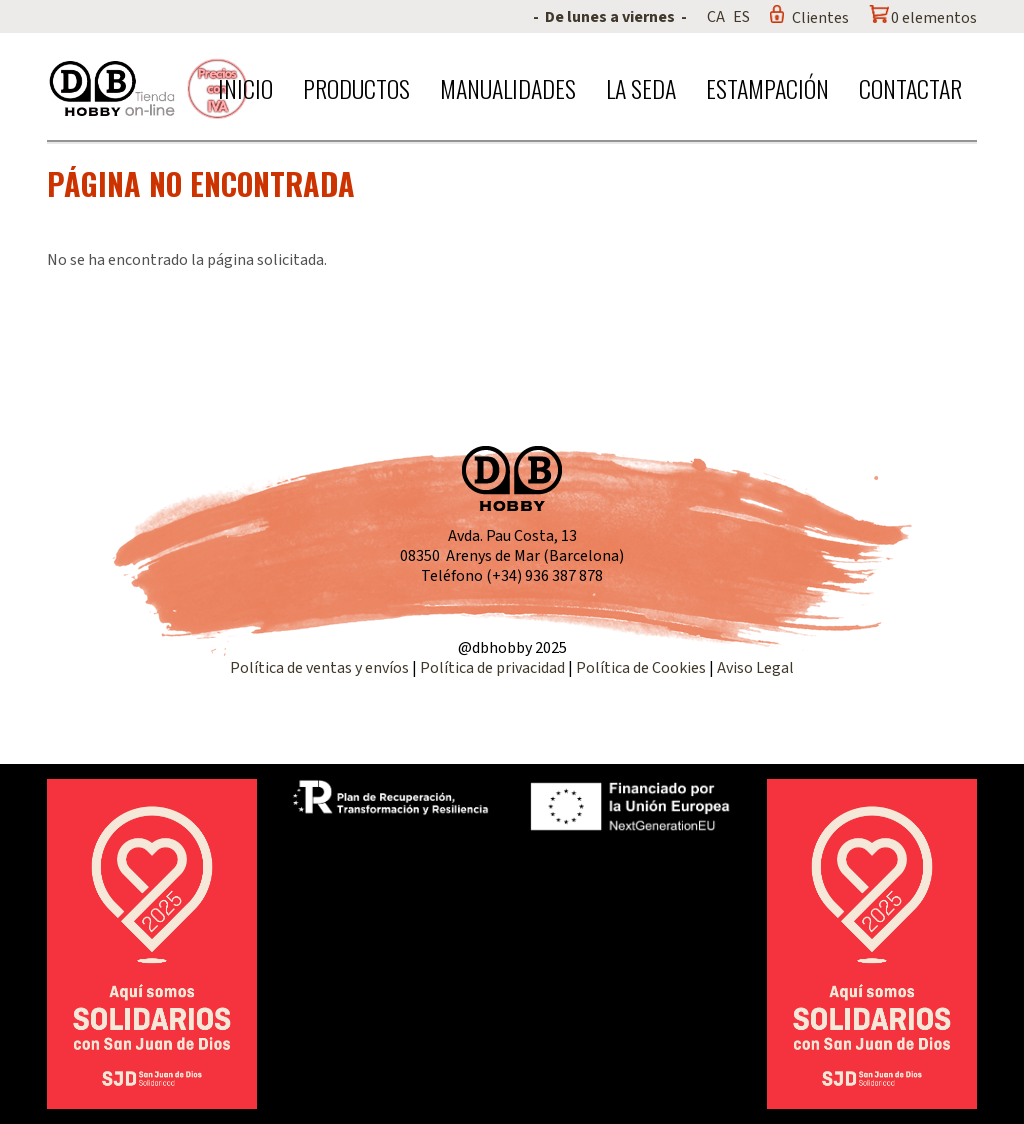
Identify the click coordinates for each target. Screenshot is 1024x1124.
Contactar (910, 88)
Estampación (767, 88)
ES (741, 17)
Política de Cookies (641, 668)
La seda (641, 88)
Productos (356, 88)
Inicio (245, 88)
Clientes (820, 18)
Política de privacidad (494, 668)
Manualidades (508, 88)
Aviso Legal (755, 668)
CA (716, 17)
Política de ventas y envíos (321, 668)
